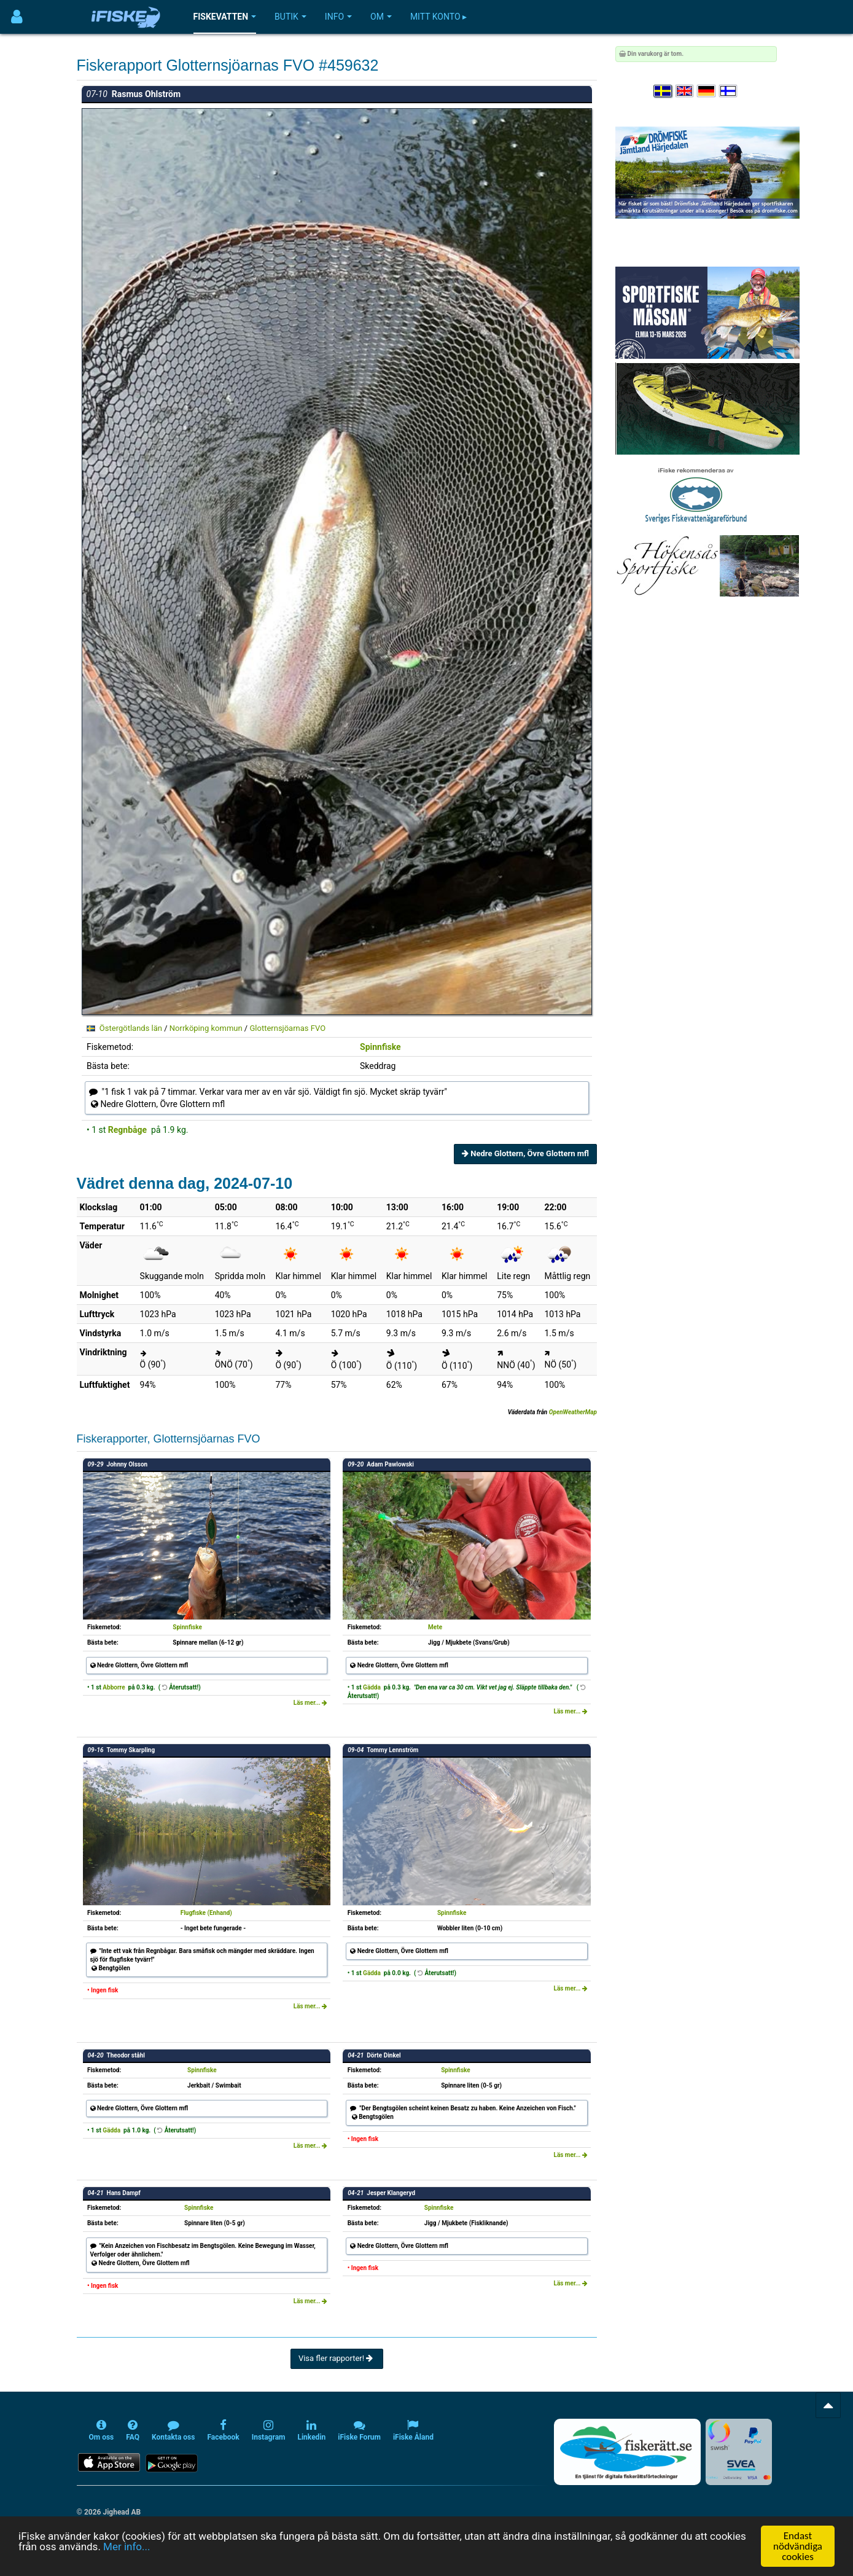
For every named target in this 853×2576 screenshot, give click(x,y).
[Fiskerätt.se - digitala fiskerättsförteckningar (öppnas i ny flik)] (627, 2452)
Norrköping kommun (206, 1028)
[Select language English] (685, 91)
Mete (435, 1627)
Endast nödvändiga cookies (797, 2546)
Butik (290, 17)
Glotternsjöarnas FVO (287, 1028)
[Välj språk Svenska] (663, 91)
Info (338, 17)
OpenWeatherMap (573, 1412)
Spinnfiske (380, 1047)
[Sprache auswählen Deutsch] (707, 91)
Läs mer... (311, 1702)
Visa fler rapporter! (336, 2358)
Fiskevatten (225, 17)
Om (381, 17)
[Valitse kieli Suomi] (729, 91)
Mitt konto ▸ (438, 17)
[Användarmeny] (17, 17)
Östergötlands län (130, 1028)
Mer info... (126, 2546)
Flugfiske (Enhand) (206, 1912)
